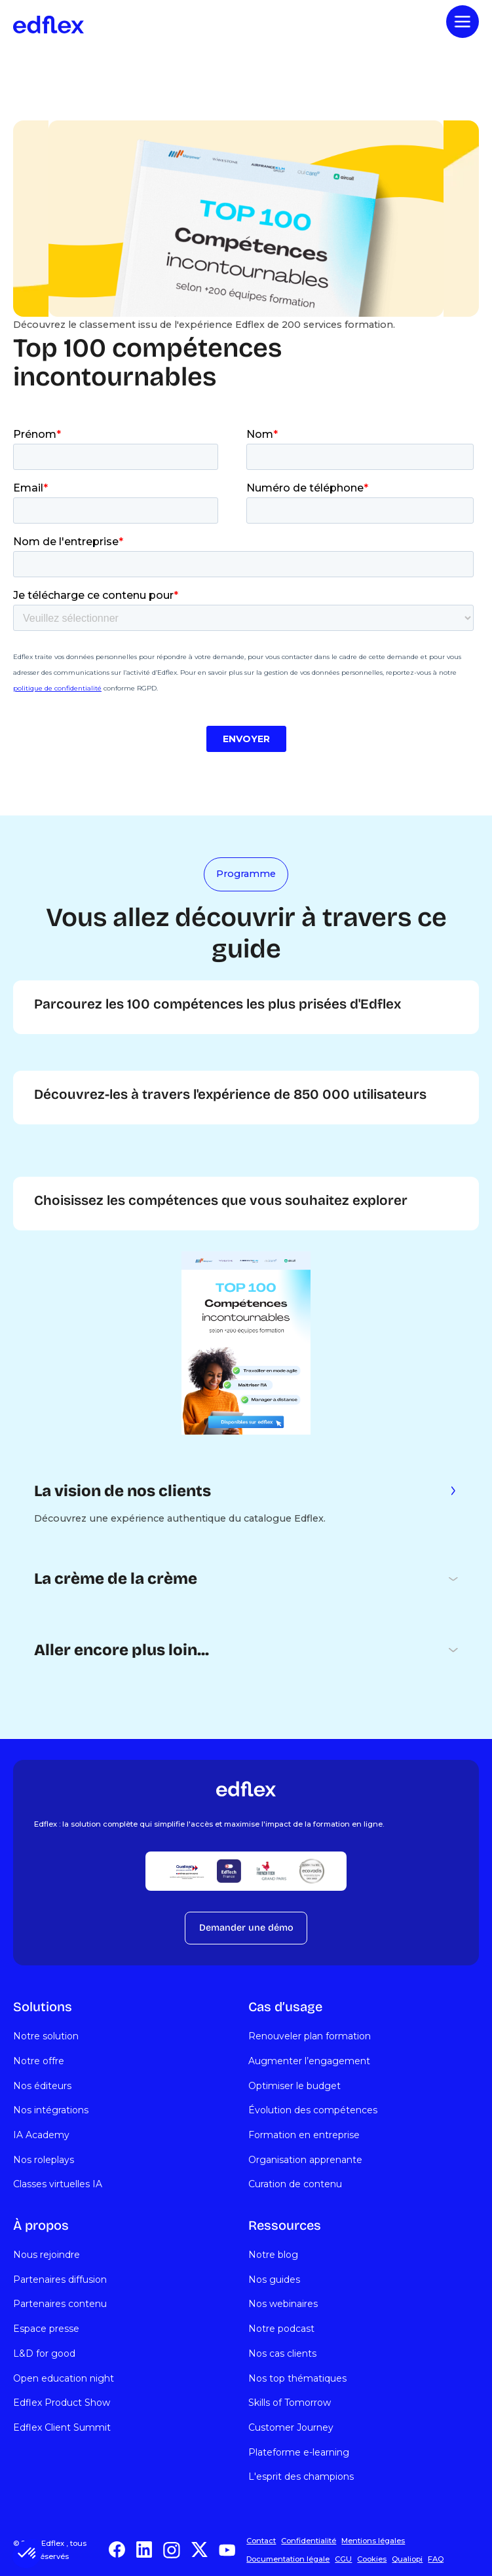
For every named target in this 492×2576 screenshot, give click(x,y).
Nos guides (274, 2279)
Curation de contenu (295, 2184)
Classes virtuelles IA (57, 2184)
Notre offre (38, 2061)
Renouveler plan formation (309, 2036)
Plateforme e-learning (298, 2452)
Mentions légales (373, 2540)
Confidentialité (308, 2540)
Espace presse (46, 2328)
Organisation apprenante (305, 2160)
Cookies (372, 2559)
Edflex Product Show (61, 2402)
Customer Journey (290, 2427)
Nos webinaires (283, 2304)
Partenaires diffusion (60, 2279)
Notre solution (46, 2036)
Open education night (63, 2378)
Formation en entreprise (304, 2135)
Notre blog (273, 2255)
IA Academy (41, 2135)
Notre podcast (281, 2328)
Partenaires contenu (60, 2304)
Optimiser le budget (294, 2086)
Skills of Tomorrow (289, 2402)
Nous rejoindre (46, 2255)
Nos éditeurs (42, 2086)
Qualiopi (407, 2559)
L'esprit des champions (301, 2476)
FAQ (436, 2559)
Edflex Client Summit (62, 2427)
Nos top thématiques (297, 2378)
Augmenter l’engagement (309, 2061)
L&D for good (44, 2353)
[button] (27, 2553)
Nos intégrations (50, 2110)
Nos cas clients (282, 2353)
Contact (261, 2540)
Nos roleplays (43, 2160)
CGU (343, 2559)
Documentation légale (288, 2559)
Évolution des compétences (312, 2110)
